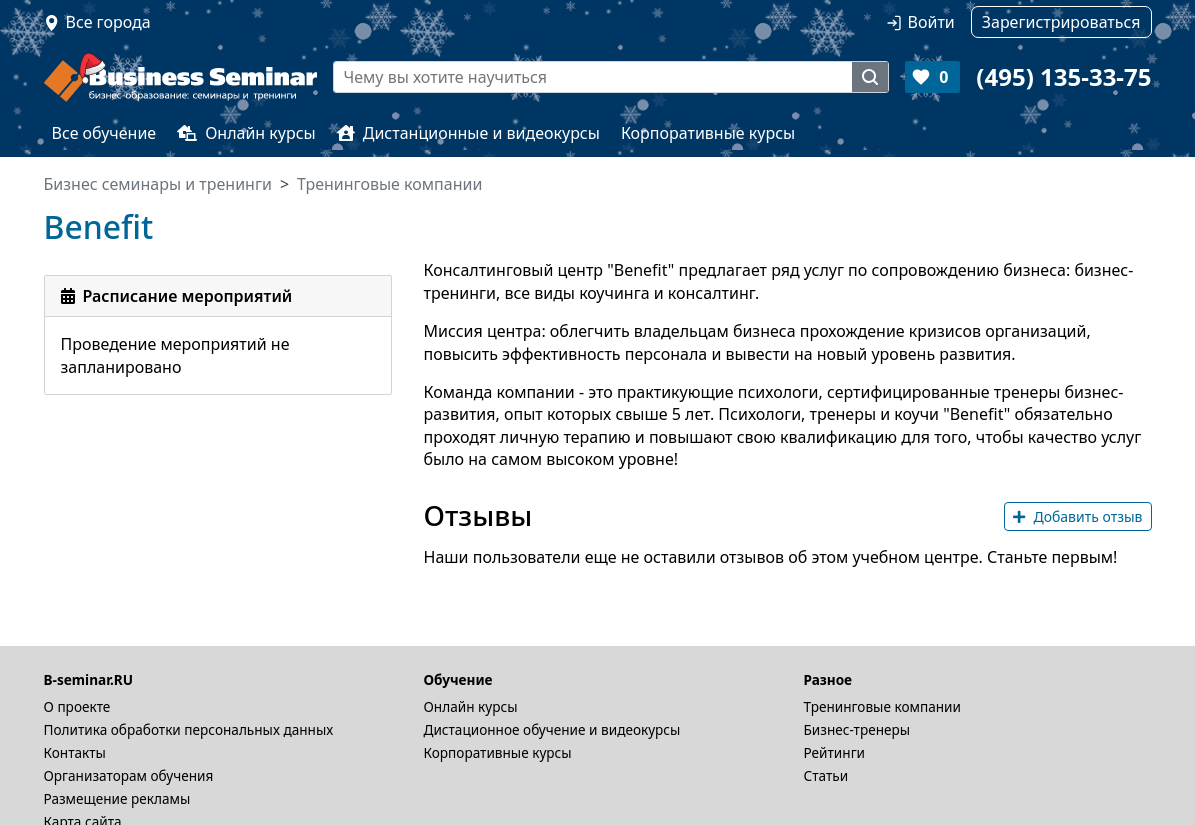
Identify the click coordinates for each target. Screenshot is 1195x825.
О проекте (77, 706)
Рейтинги (835, 752)
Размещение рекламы (117, 798)
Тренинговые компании (882, 706)
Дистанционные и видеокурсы (468, 133)
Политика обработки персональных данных (189, 729)
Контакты (75, 752)
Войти (931, 22)
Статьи (826, 775)
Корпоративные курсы (708, 133)
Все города (108, 22)
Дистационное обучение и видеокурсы (552, 729)
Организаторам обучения (129, 775)
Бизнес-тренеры (857, 729)
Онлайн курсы (246, 133)
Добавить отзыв (1077, 516)
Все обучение (104, 133)
